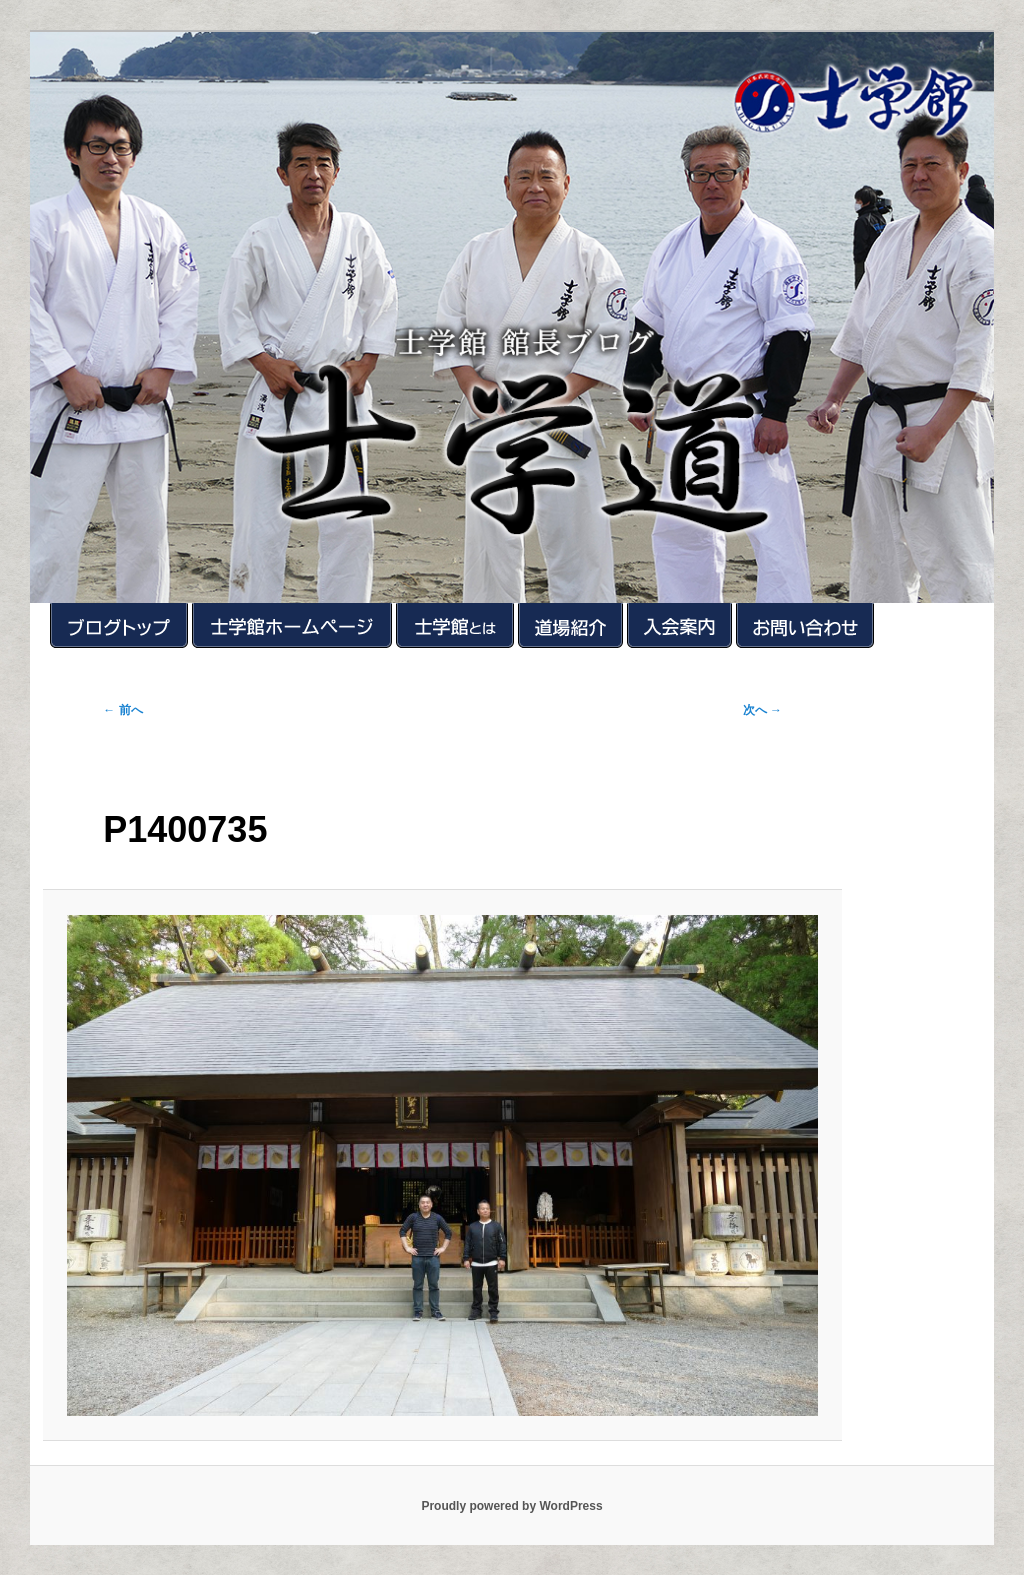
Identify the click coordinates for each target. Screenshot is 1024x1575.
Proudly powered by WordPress (511, 1506)
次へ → (762, 710)
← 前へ (122, 710)
